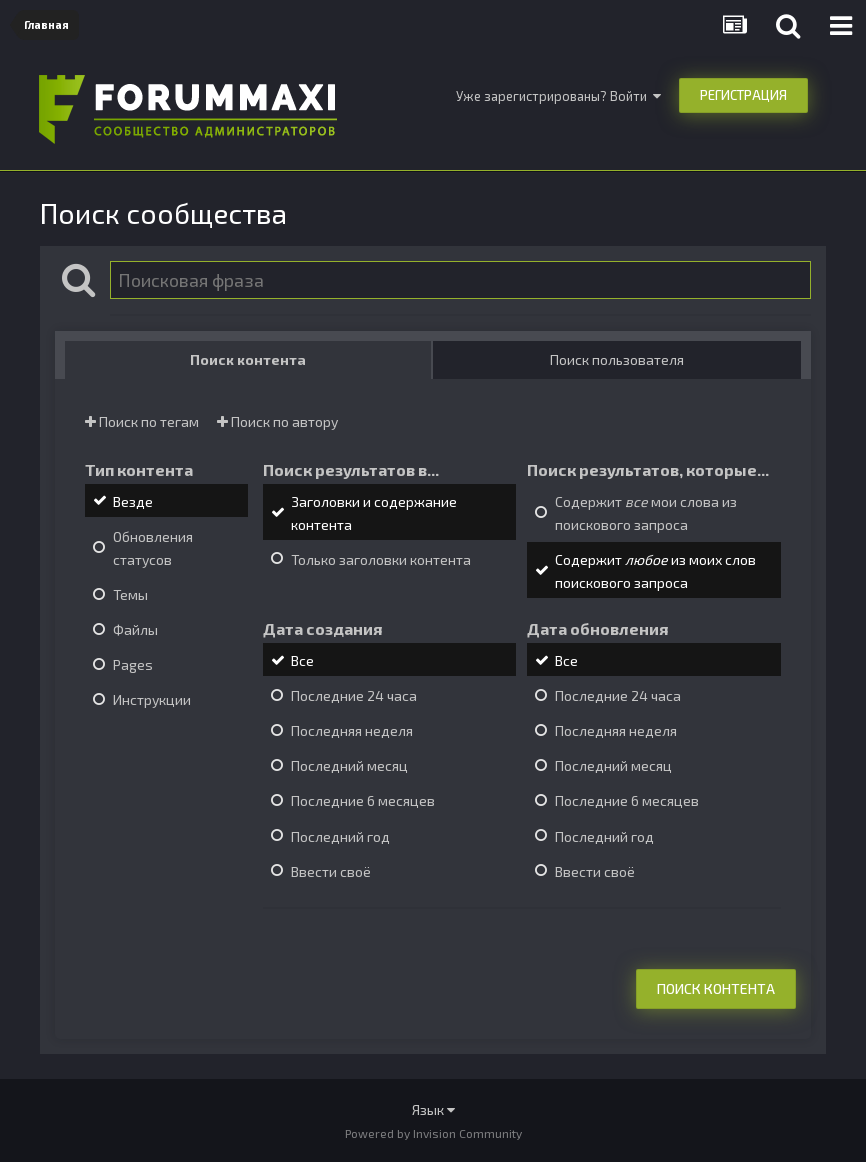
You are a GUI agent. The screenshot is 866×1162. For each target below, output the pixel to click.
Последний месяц (349, 765)
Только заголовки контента (381, 559)
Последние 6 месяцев (363, 801)
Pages (133, 664)
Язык (433, 1109)
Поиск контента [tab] (248, 359)
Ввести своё (331, 871)
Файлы (135, 629)
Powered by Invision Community (433, 1133)
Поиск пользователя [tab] (617, 359)
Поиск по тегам (142, 421)
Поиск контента (716, 988)
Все (302, 660)
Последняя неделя (352, 730)
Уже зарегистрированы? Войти (558, 96)
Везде (133, 501)
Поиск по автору (277, 421)
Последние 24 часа (354, 695)
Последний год (340, 836)
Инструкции (152, 699)
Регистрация (743, 95)
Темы (130, 594)
